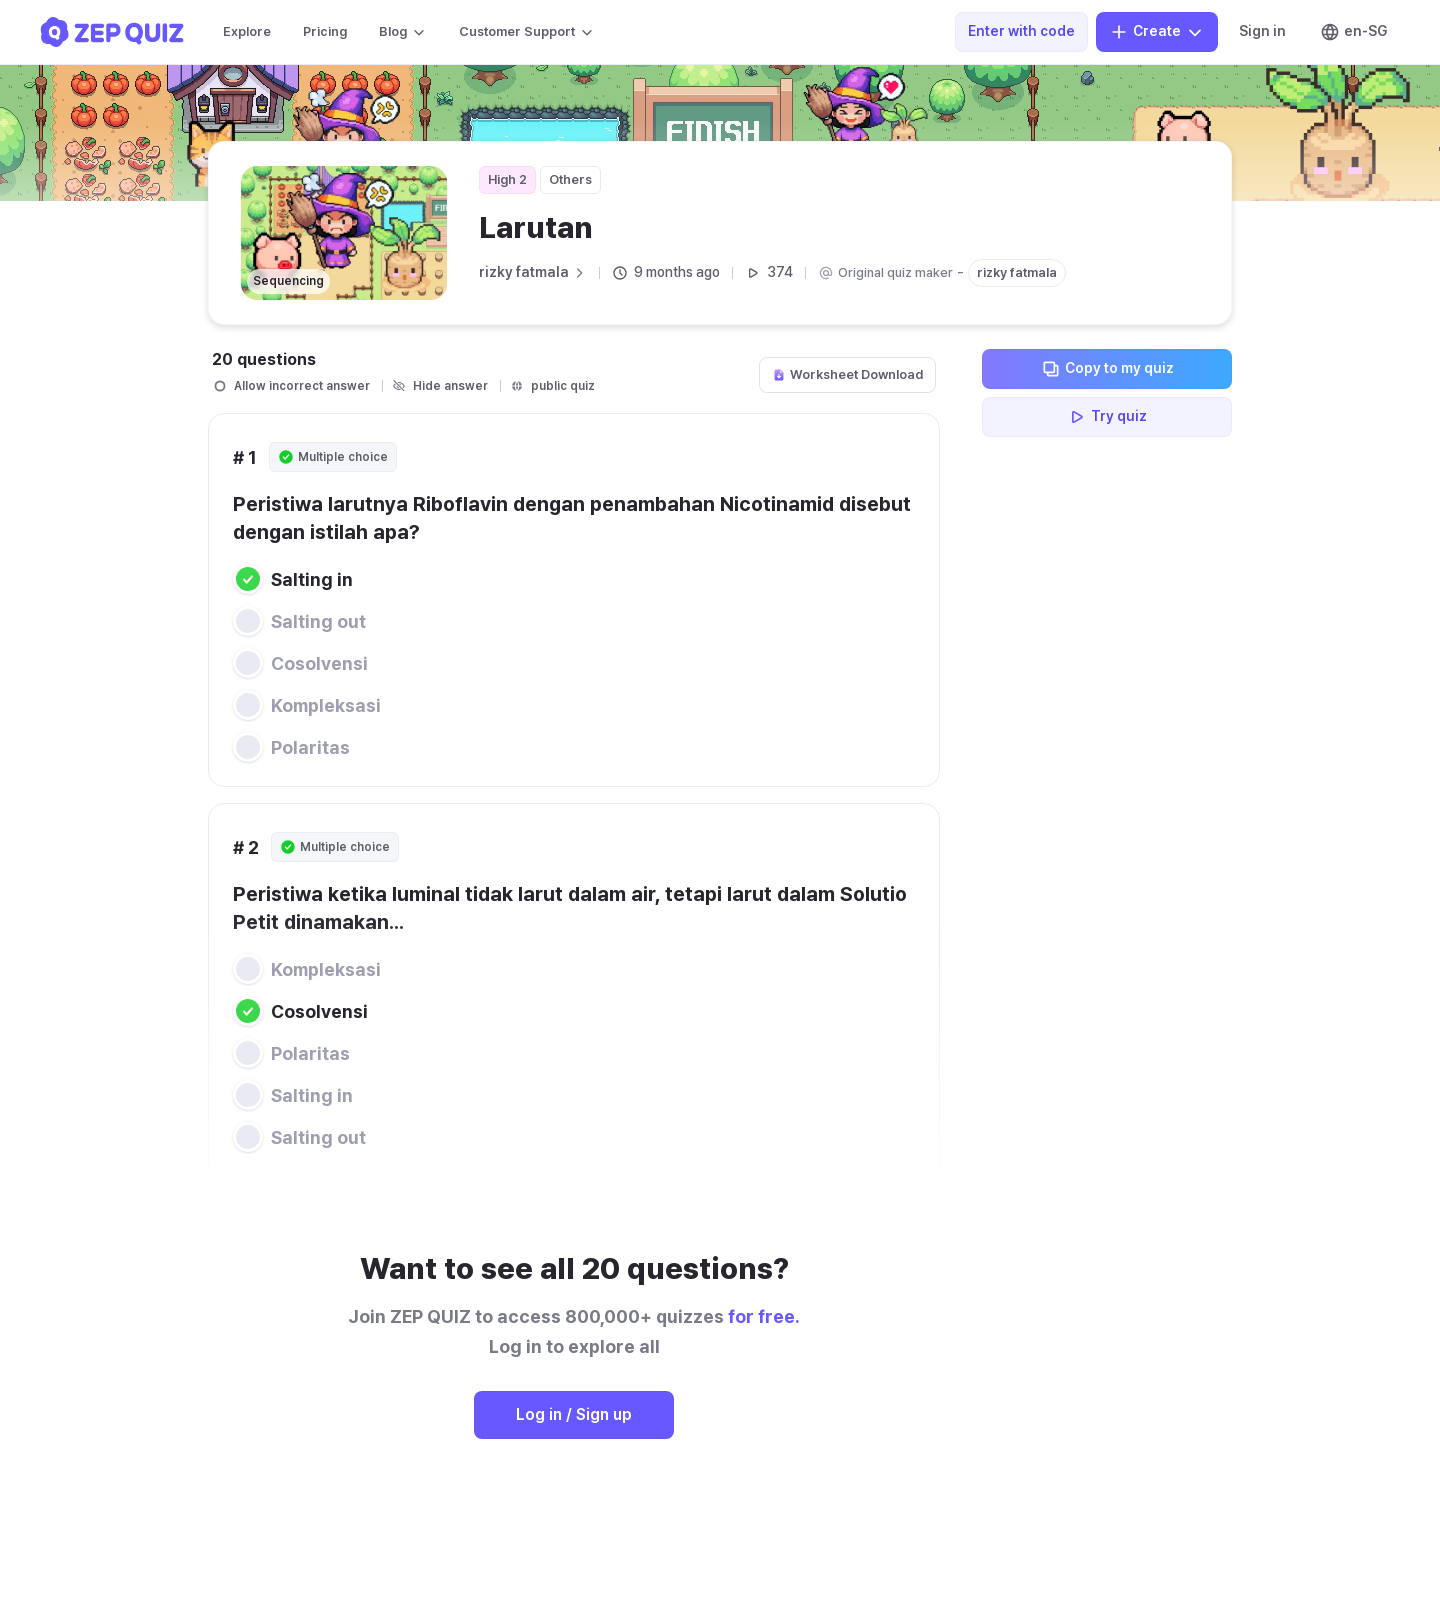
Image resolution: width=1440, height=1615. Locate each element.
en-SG (1353, 32)
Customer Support (527, 32)
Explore (247, 31)
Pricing (325, 31)
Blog (403, 32)
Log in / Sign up (574, 1414)
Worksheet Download (847, 374)
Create (1157, 32)
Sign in (1262, 31)
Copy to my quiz (1107, 369)
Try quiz (1107, 417)
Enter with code (1021, 31)
